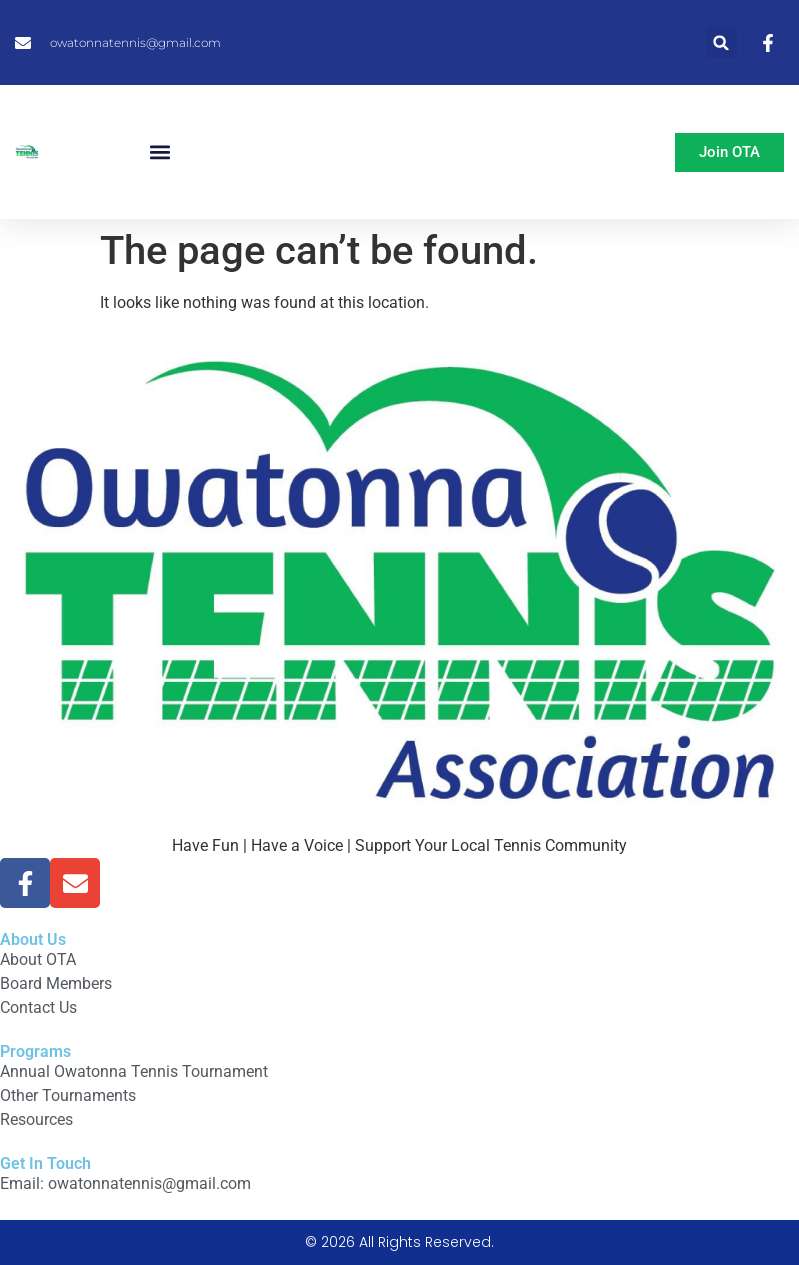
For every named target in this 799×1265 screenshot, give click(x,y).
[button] (721, 42)
